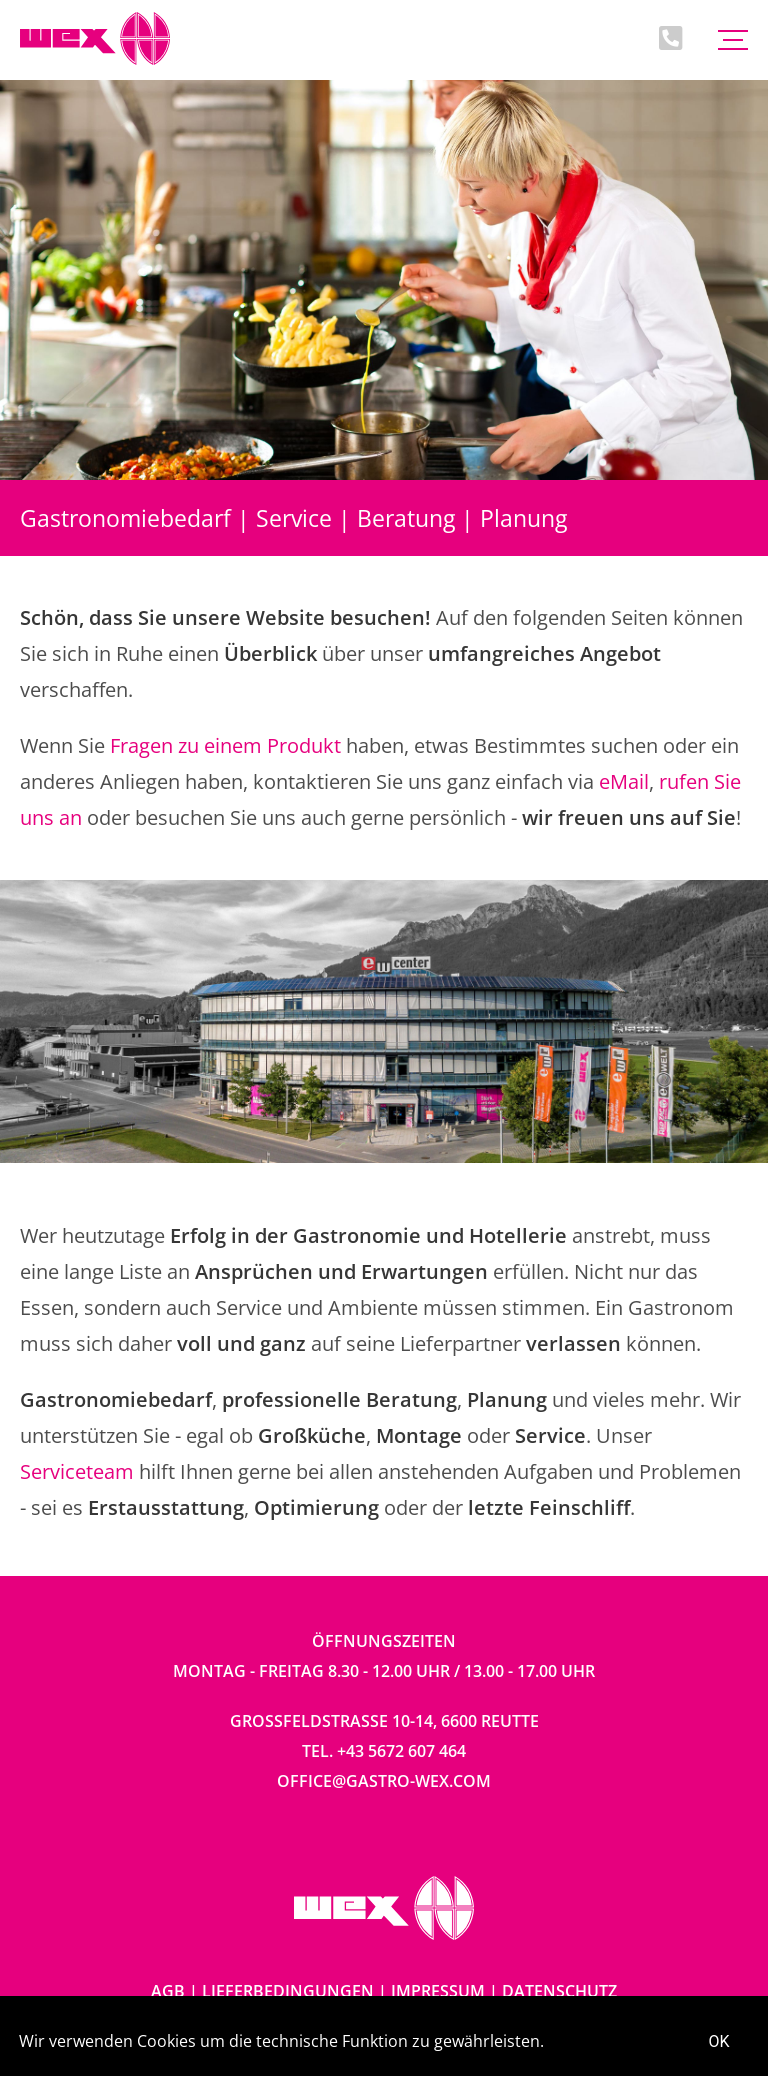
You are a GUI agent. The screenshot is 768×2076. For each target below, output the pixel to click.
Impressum (438, 1991)
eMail (624, 781)
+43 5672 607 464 (401, 1751)
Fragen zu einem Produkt (225, 745)
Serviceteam (77, 1471)
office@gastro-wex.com (384, 1781)
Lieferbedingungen (288, 1991)
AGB (168, 1991)
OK (719, 2041)
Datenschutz (559, 1991)
